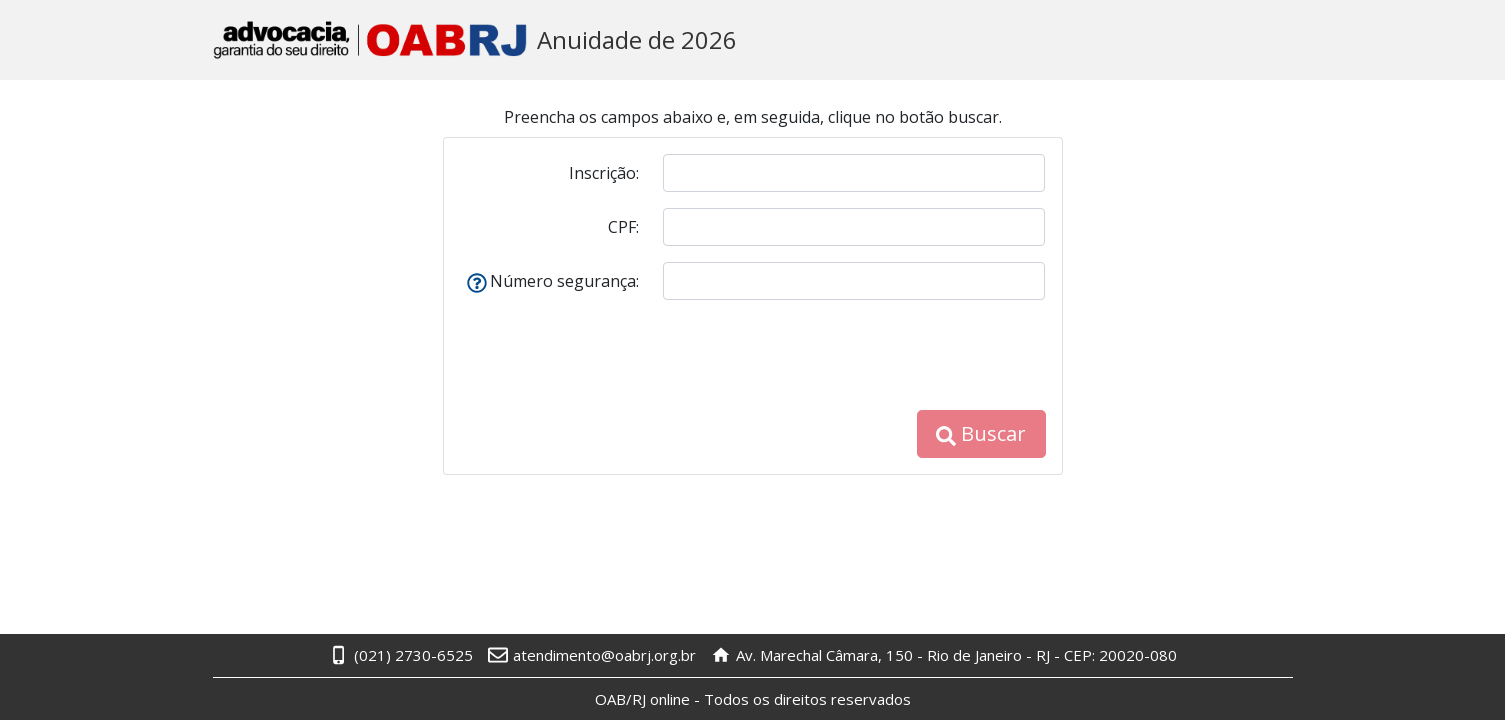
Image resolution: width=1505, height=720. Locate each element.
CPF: (623, 227)
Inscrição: (604, 173)
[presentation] (894, 355)
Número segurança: (553, 281)
